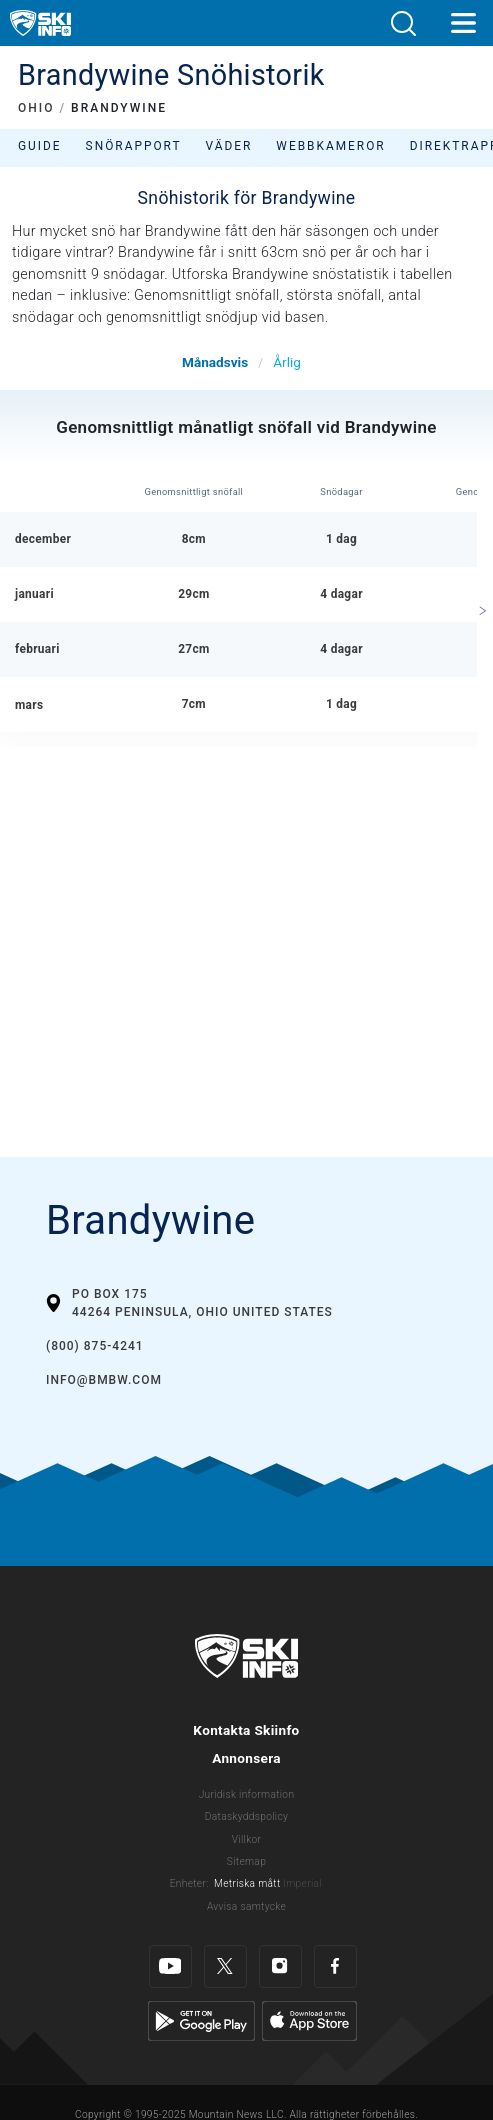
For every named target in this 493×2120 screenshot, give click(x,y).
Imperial (302, 1883)
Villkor (247, 1839)
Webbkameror (330, 146)
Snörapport (134, 146)
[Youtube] (170, 1966)
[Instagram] (280, 1966)
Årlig (287, 362)
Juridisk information (247, 1794)
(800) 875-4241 (95, 1346)
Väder (229, 146)
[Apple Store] (309, 2020)
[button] (403, 23)
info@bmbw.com (104, 1380)
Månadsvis (215, 362)
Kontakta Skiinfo (246, 1730)
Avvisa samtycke (246, 1906)
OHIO (36, 108)
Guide (40, 146)
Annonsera (246, 1758)
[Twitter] (225, 1966)
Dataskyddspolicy (246, 1816)
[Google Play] (201, 2020)
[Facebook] (335, 1966)
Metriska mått (247, 1883)
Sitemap (246, 1861)
